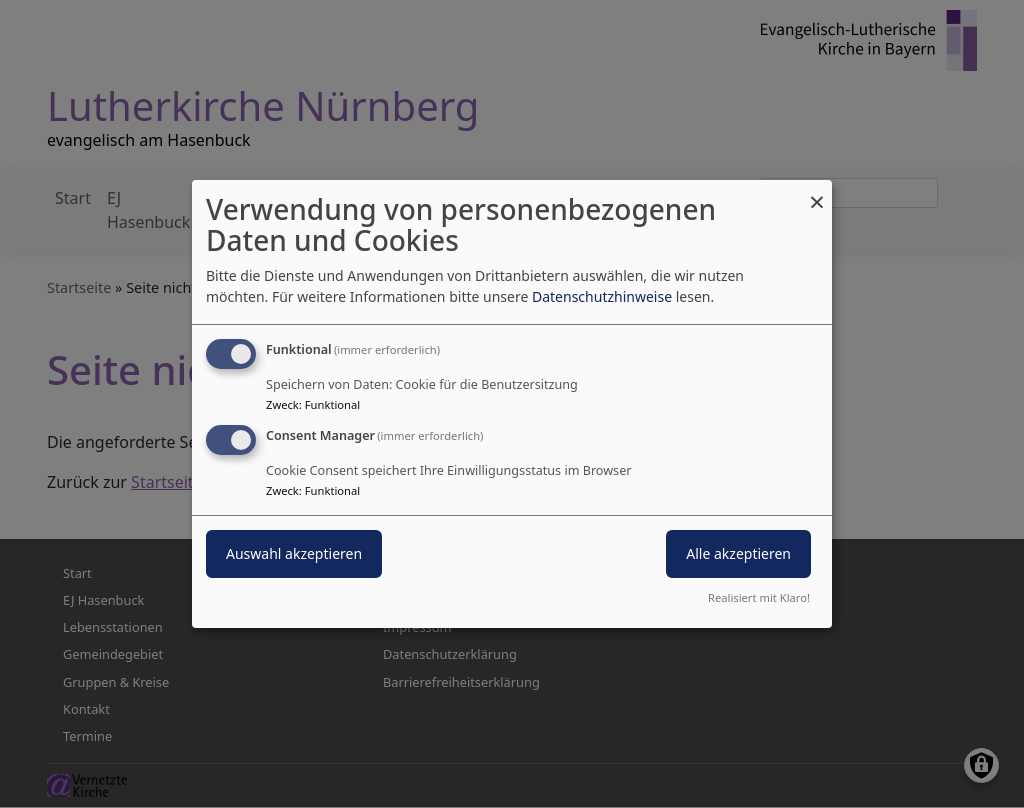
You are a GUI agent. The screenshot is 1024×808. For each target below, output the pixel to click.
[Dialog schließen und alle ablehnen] (817, 192)
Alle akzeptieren (738, 553)
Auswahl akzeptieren (294, 553)
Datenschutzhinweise (602, 296)
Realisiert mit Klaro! (759, 597)
